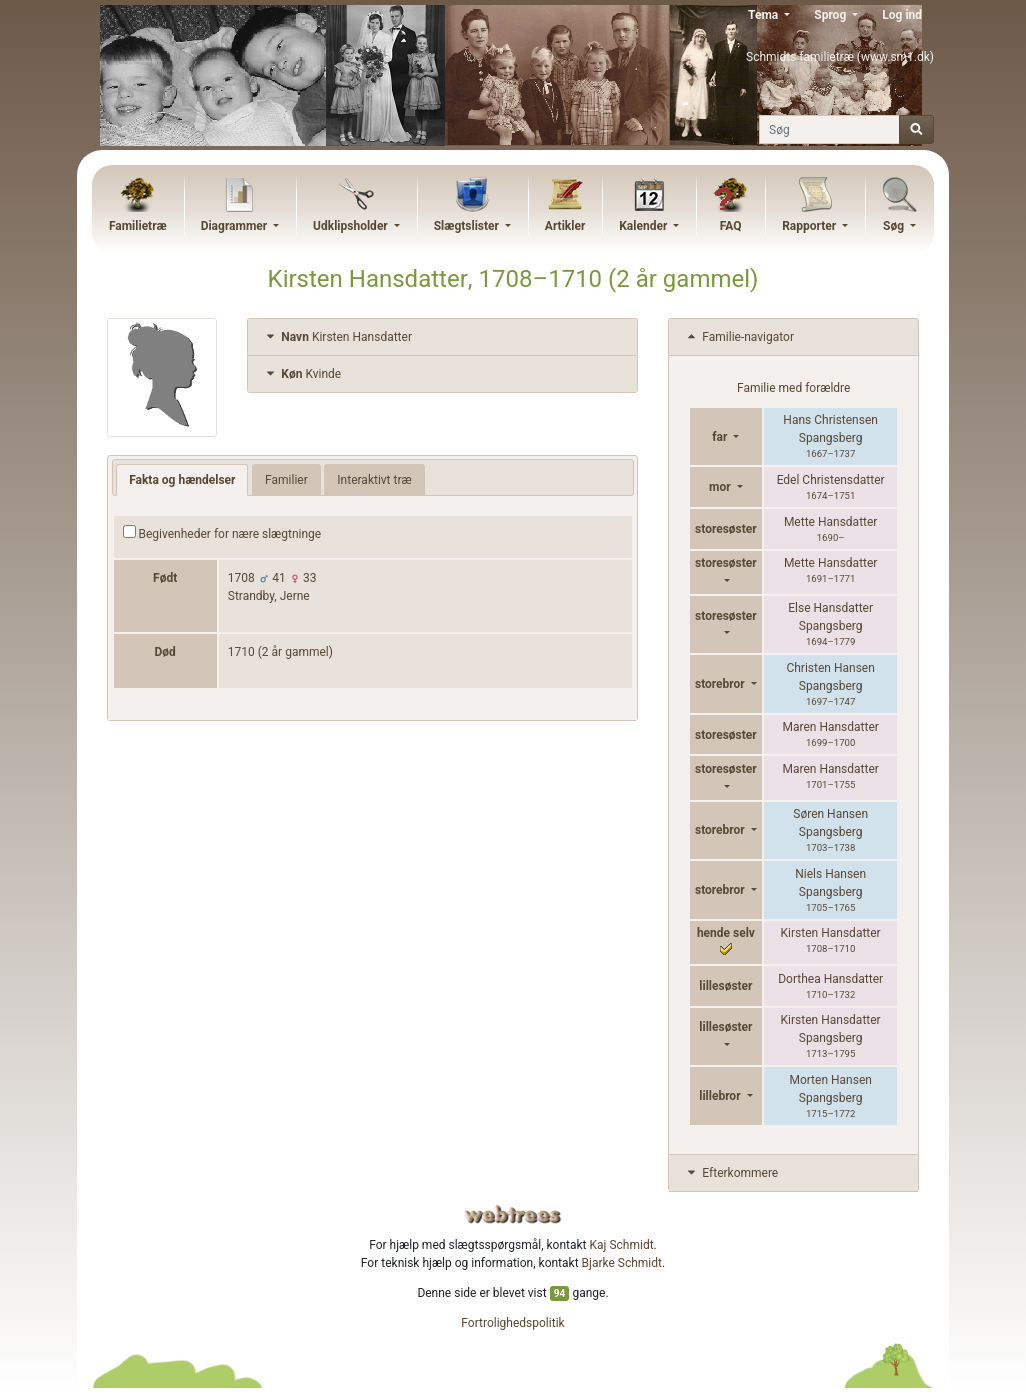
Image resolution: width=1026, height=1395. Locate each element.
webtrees (513, 1214)
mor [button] (721, 487)
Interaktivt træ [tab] (374, 480)
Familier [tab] (286, 480)
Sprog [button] (831, 15)
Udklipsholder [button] (352, 226)
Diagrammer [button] (236, 226)
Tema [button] (764, 15)
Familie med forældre (793, 388)
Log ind (902, 15)
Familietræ (138, 226)
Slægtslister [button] (468, 226)
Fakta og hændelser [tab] (182, 480)
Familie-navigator (739, 337)
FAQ (731, 226)
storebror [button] (721, 684)
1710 (241, 652)
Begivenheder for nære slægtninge (222, 533)
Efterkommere (731, 1173)
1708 (241, 578)
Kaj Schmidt (622, 1245)
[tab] (442, 337)
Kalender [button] (644, 226)
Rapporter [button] (810, 226)
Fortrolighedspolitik (512, 1323)
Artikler (565, 226)
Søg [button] (895, 226)
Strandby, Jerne (269, 596)
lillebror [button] (721, 1096)
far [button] (721, 437)
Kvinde (302, 374)
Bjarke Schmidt (622, 1263)
